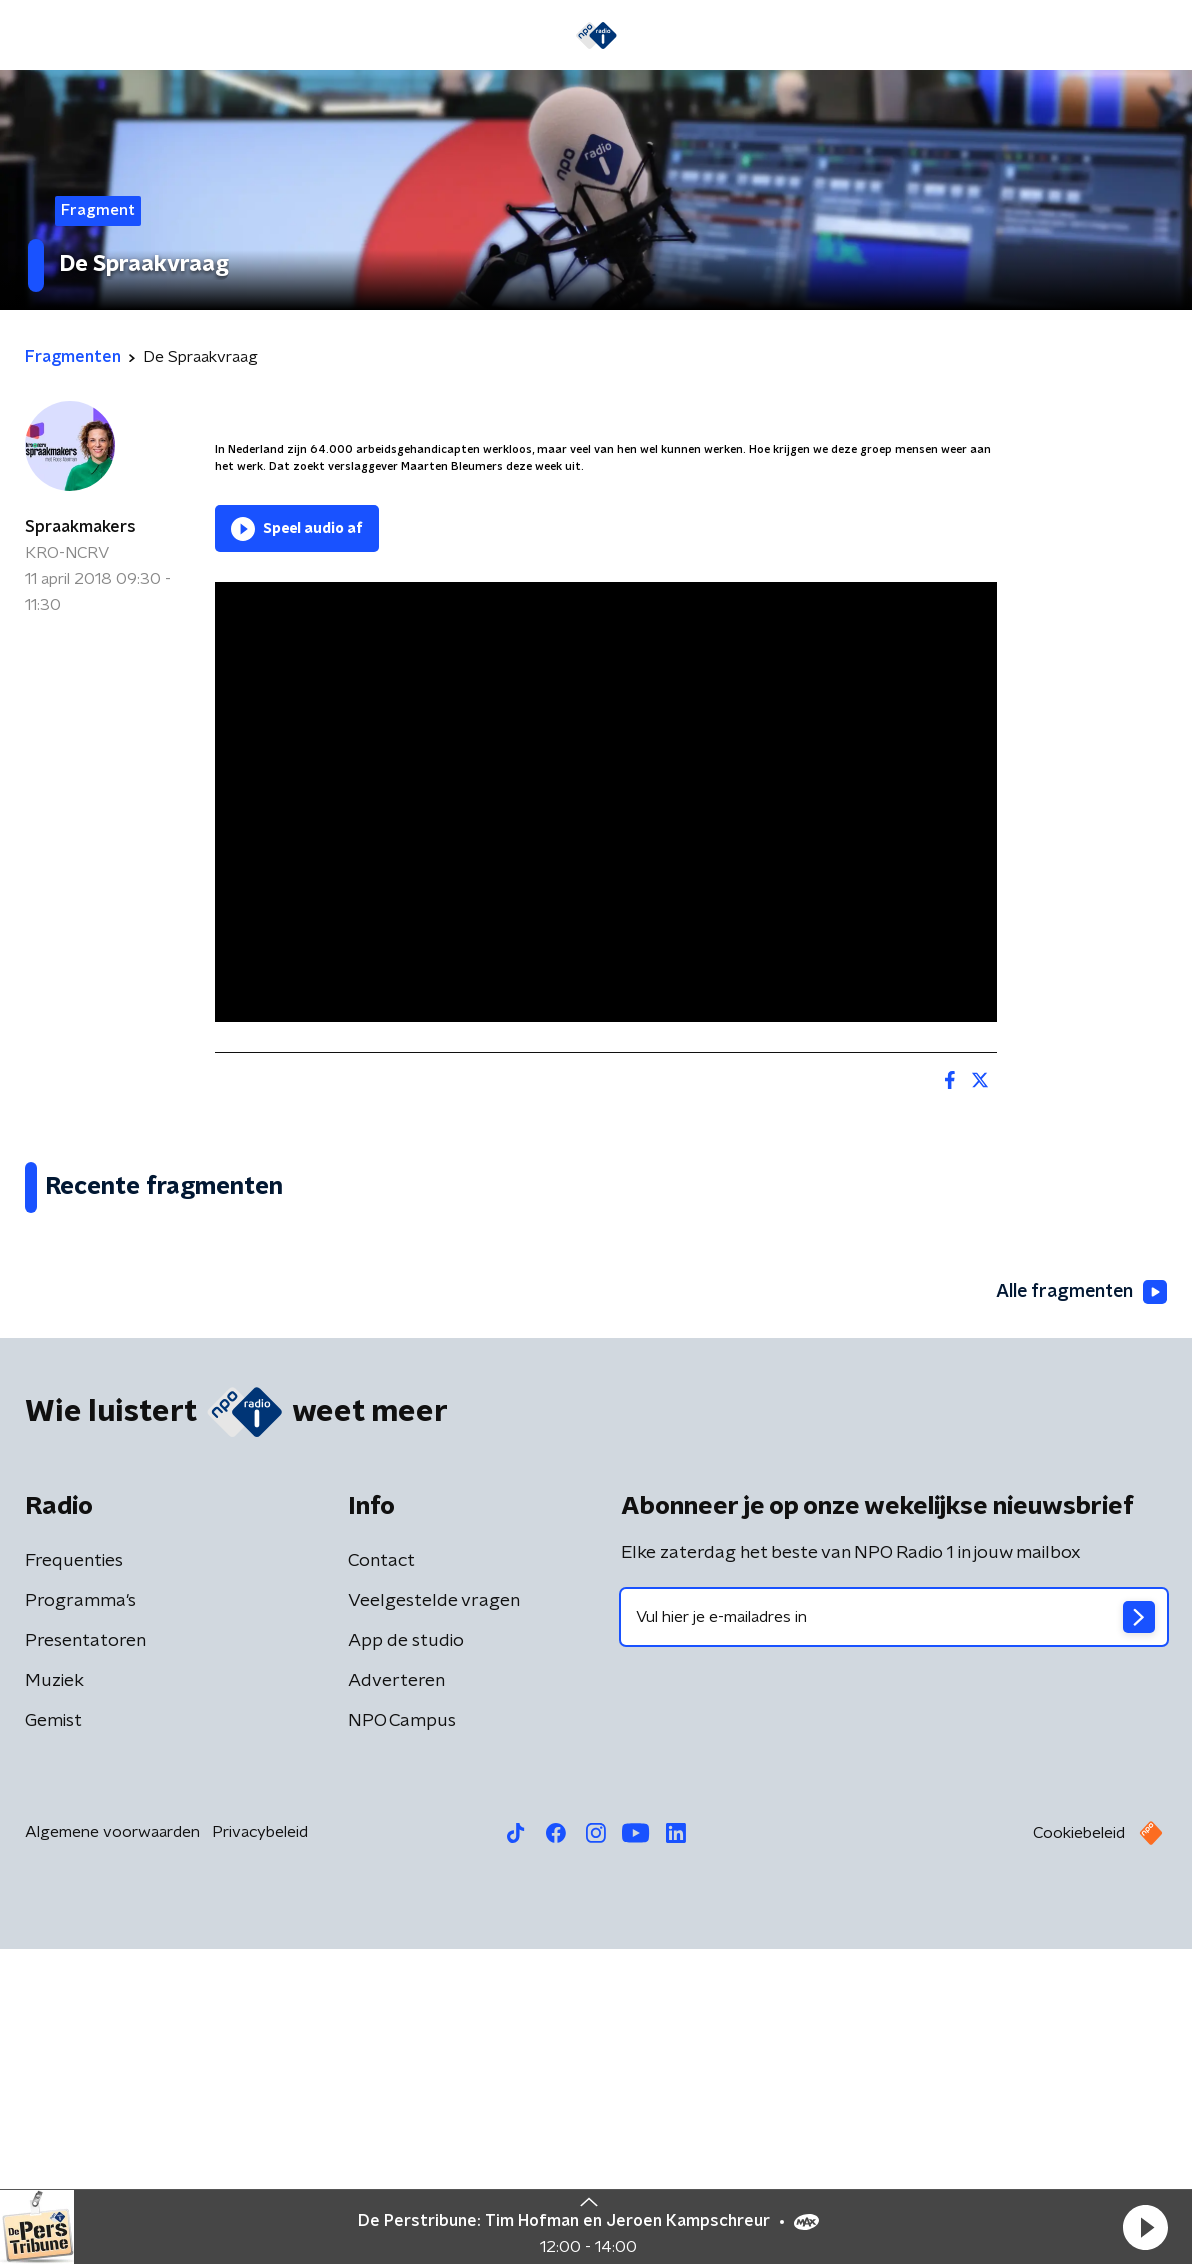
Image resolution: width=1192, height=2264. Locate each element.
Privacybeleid (260, 2147)
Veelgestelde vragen (434, 1916)
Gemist (53, 2036)
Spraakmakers (80, 527)
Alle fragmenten (1080, 1608)
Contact (381, 1876)
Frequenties (74, 1876)
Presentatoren (85, 1956)
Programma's (80, 1916)
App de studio (406, 1956)
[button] (1145, 2227)
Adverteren (396, 1996)
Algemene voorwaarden (112, 2147)
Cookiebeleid (1079, 2148)
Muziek (54, 1996)
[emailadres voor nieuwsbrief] (894, 1932)
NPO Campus (402, 2036)
